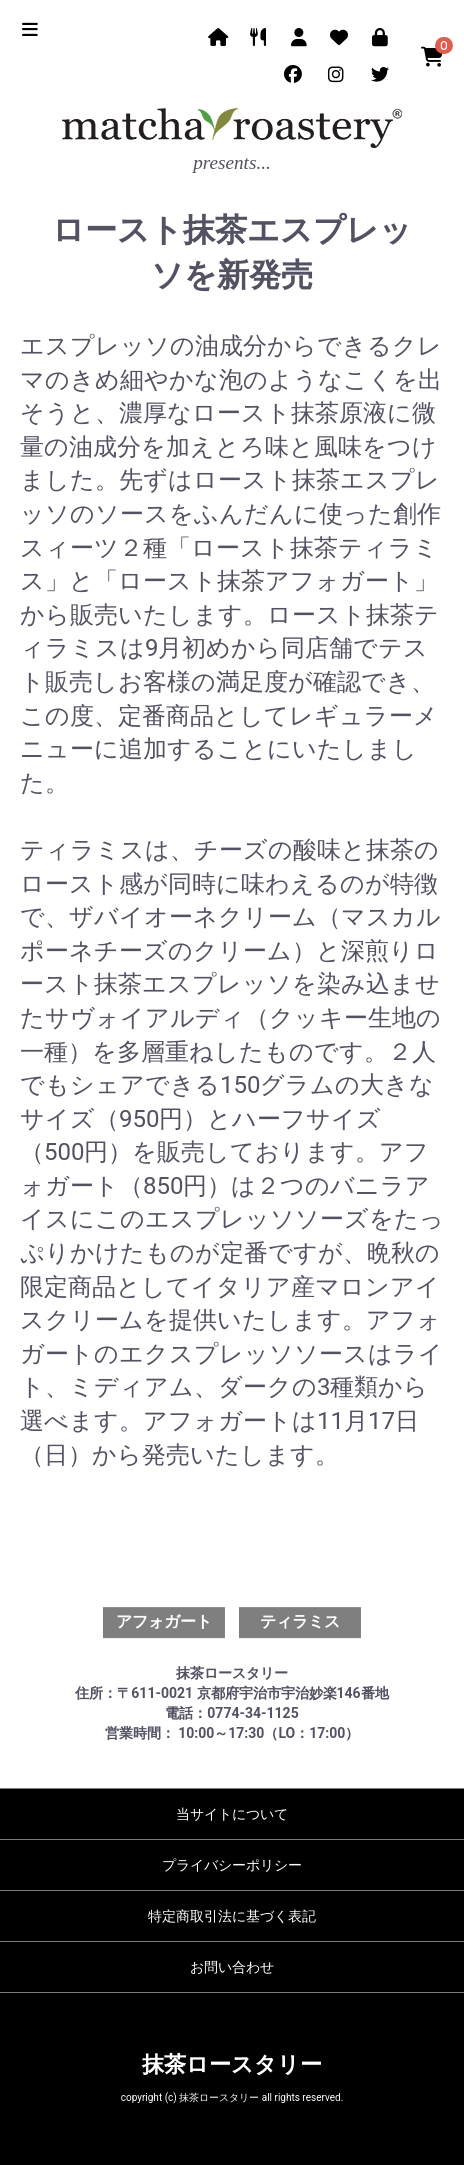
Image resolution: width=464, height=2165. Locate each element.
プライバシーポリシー (232, 1865)
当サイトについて (232, 1814)
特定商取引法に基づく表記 (232, 1916)
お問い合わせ (232, 1967)
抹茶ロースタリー (232, 2064)
